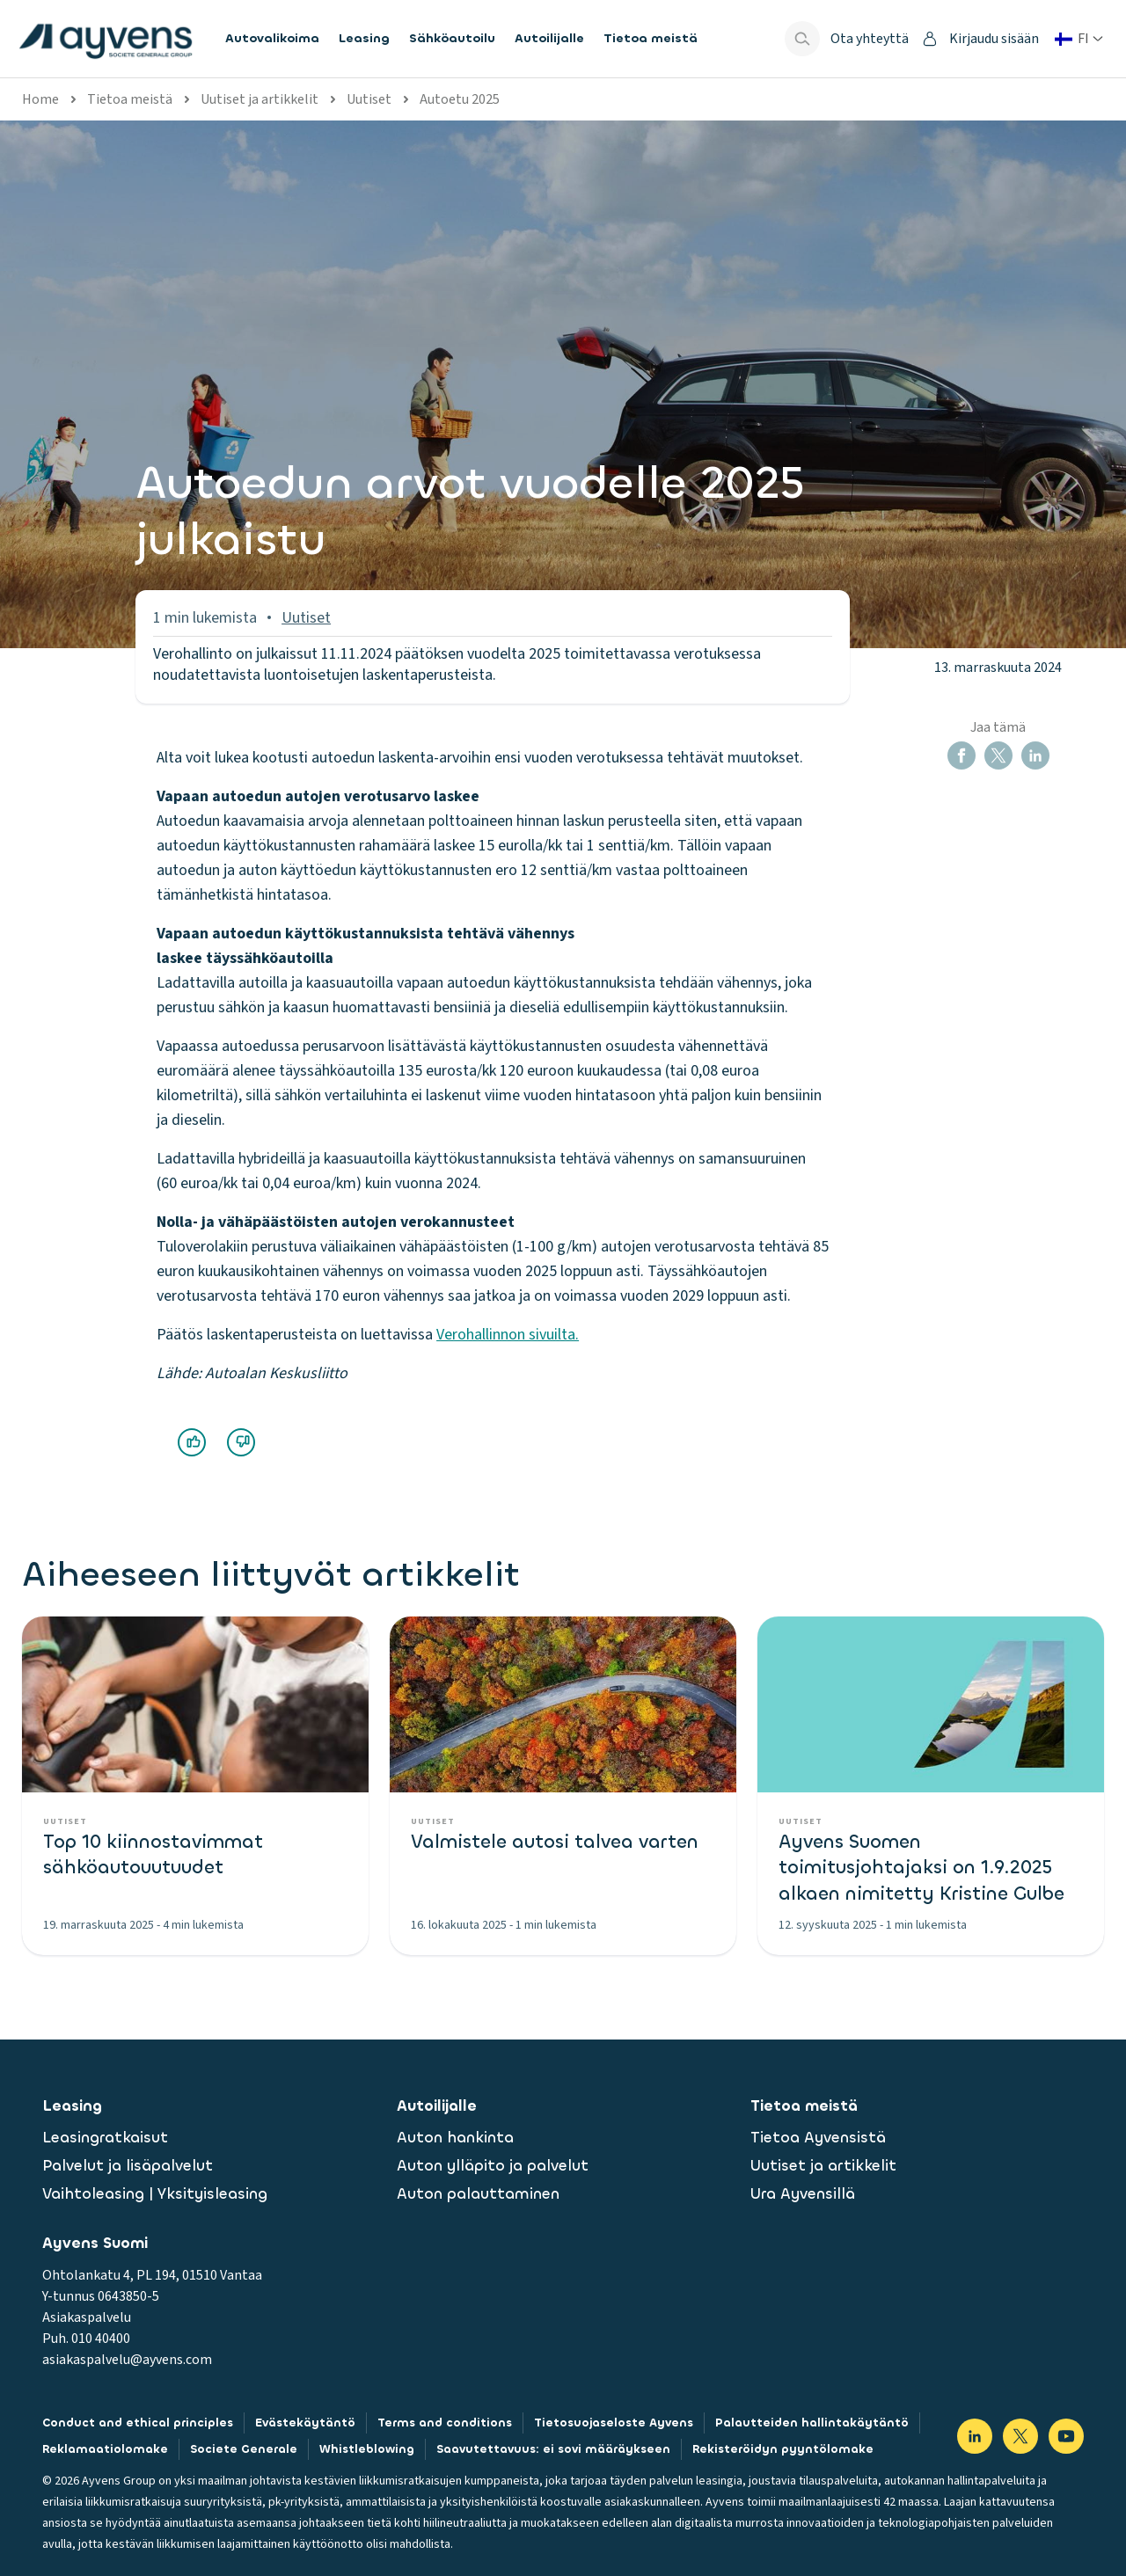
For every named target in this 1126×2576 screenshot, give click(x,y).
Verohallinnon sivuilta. (507, 1335)
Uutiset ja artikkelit (259, 99)
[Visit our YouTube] (1066, 2436)
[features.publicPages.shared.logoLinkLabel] (105, 38)
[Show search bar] (802, 38)
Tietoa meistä (129, 99)
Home (40, 99)
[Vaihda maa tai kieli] (1079, 38)
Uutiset (369, 99)
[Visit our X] (1020, 2436)
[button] (961, 755)
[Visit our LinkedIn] (974, 2436)
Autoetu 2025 (460, 99)
